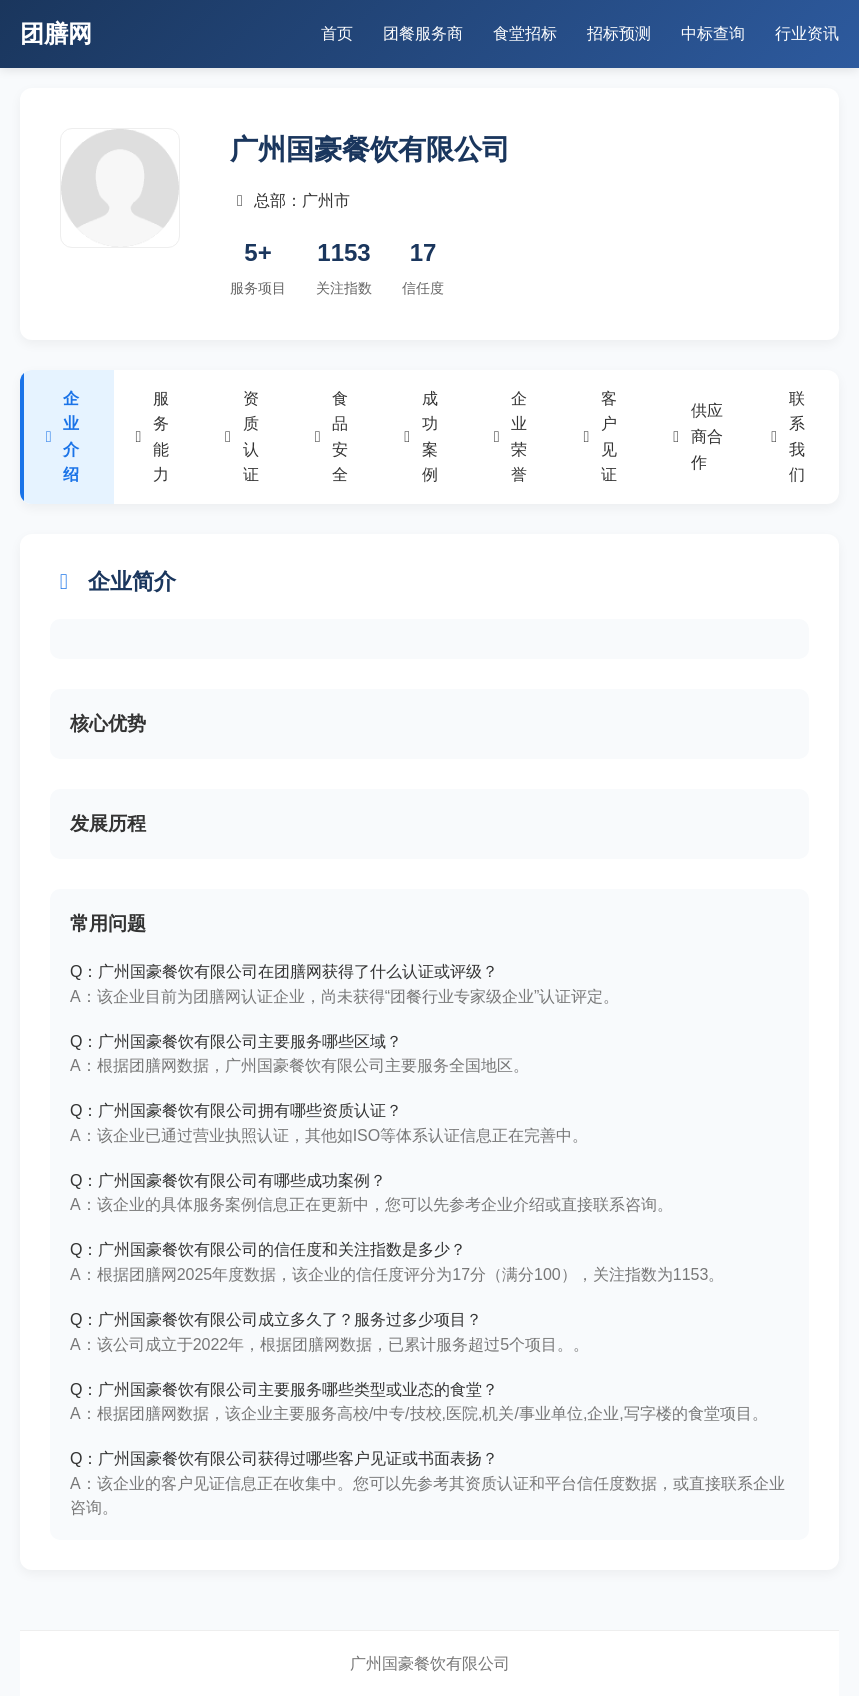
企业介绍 (61, 437)
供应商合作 (697, 436)
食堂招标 (525, 33)
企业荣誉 (509, 437)
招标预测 (619, 33)
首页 (337, 33)
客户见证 (599, 437)
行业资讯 (807, 33)
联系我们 (786, 437)
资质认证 (240, 437)
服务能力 (151, 437)
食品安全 (330, 437)
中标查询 (713, 33)
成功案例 (419, 437)
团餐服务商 (423, 33)
